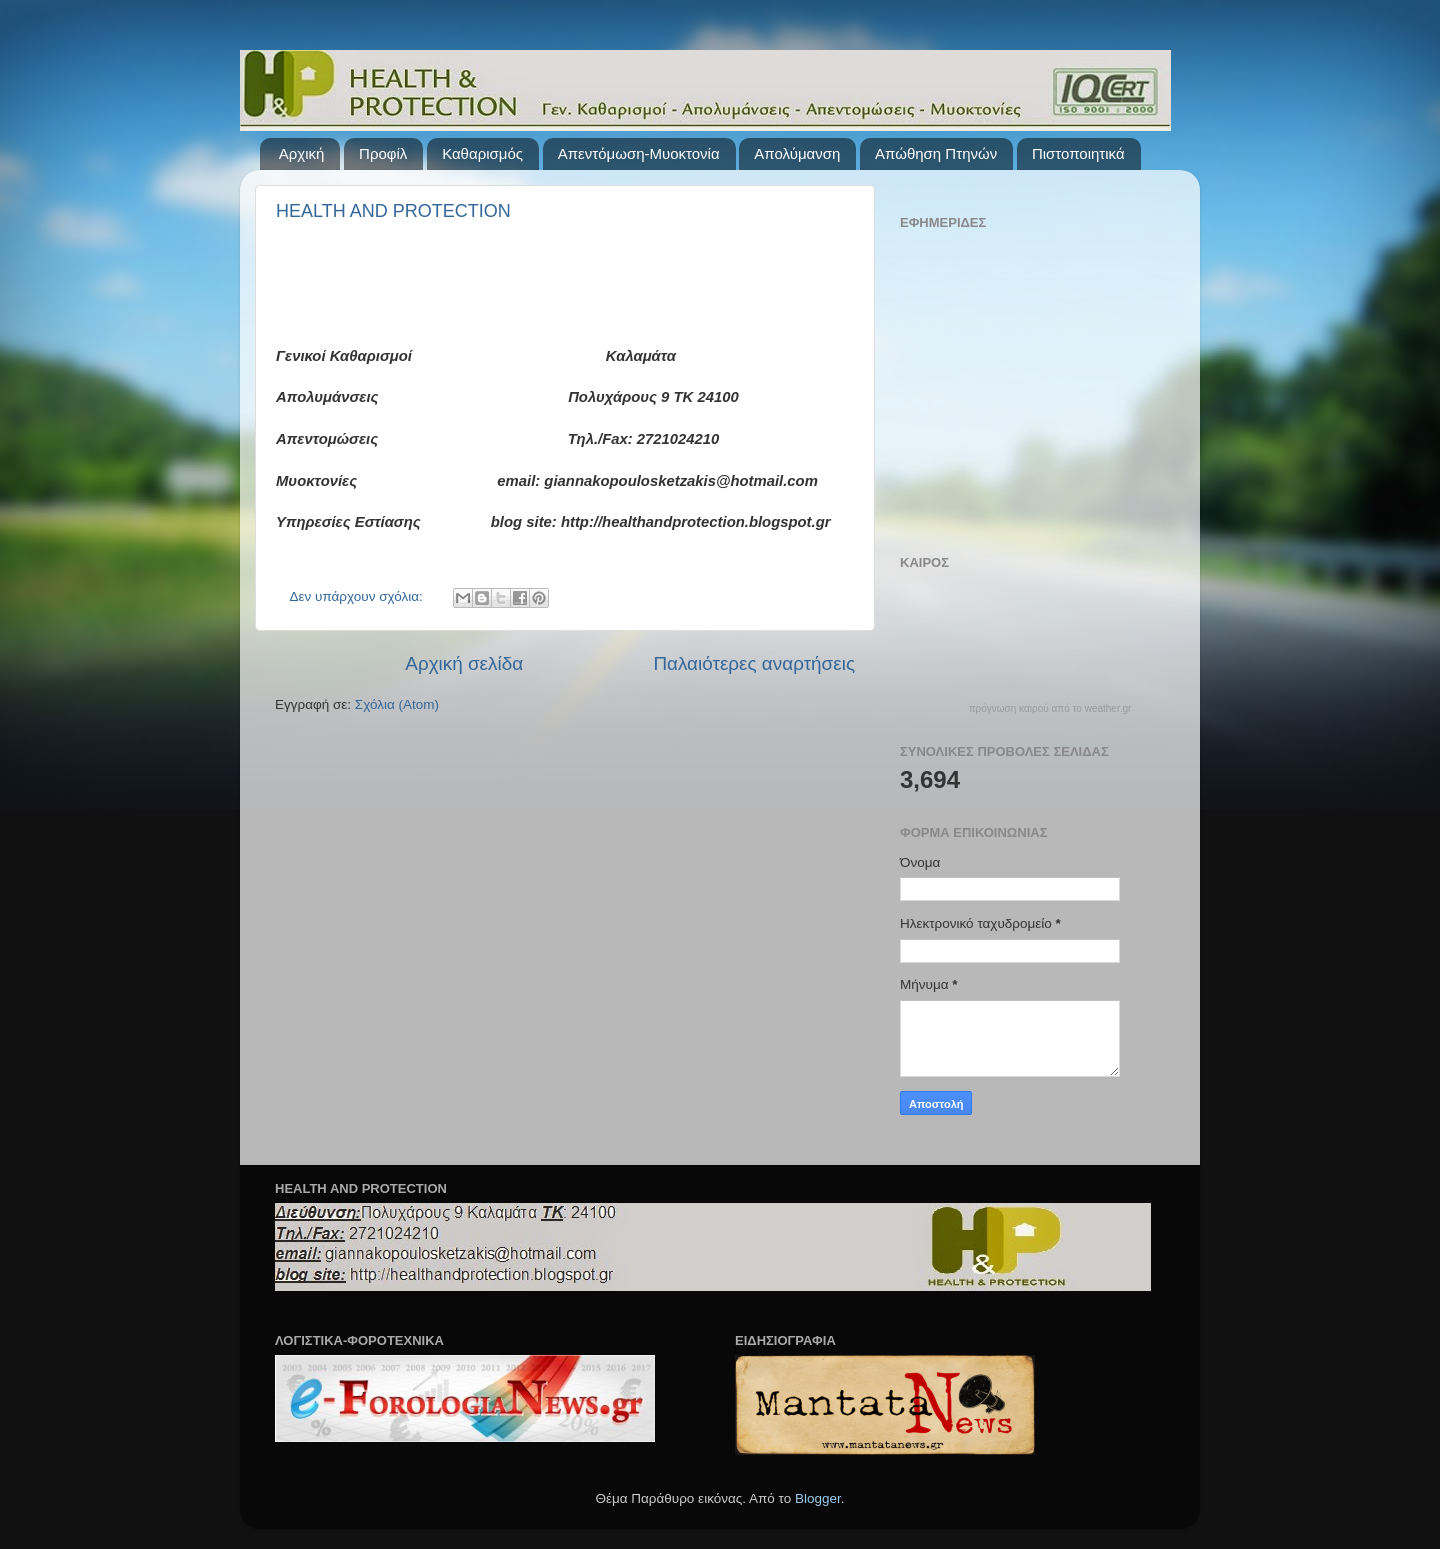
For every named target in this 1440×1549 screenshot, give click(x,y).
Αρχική (302, 153)
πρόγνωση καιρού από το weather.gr (1050, 709)
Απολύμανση (797, 153)
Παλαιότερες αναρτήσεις (754, 663)
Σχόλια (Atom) (397, 704)
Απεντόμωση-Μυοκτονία (639, 153)
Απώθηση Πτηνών (936, 153)
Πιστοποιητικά (1078, 153)
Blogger (818, 1498)
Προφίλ (383, 153)
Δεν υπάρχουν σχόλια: (358, 596)
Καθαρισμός (482, 153)
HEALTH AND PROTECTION (393, 211)
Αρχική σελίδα (464, 663)
